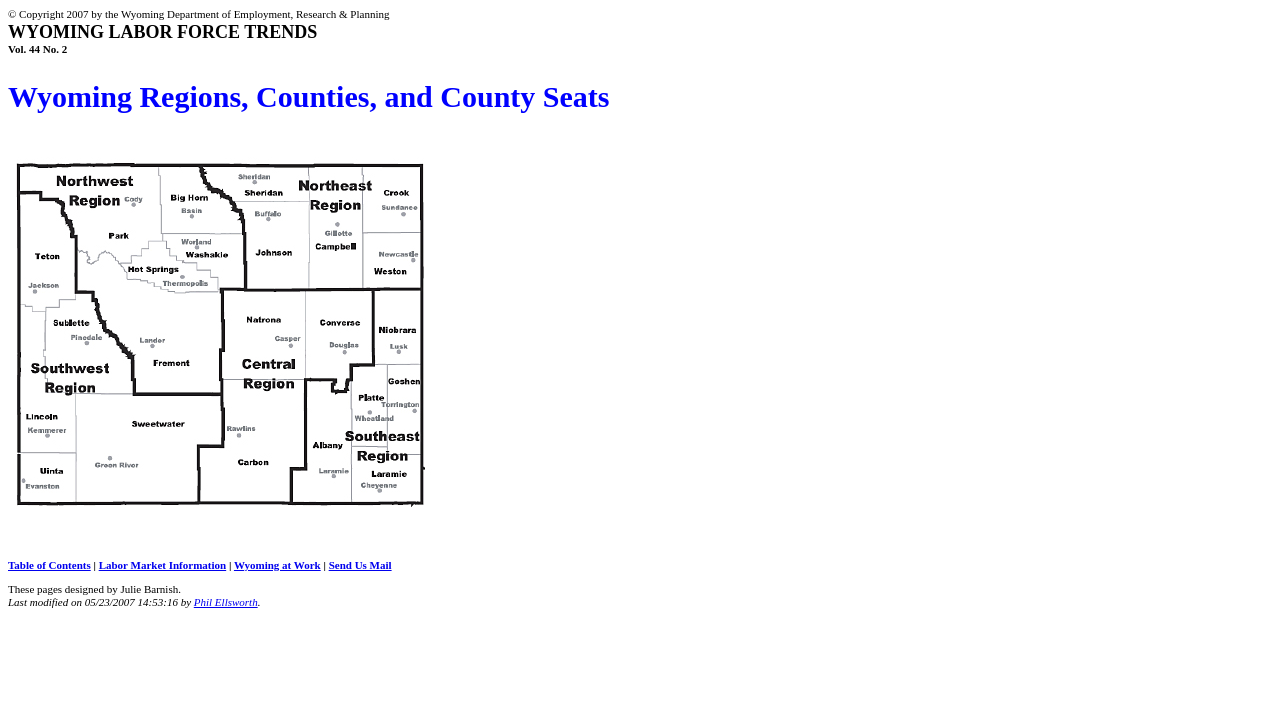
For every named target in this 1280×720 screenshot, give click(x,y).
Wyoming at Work (277, 565)
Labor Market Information (163, 565)
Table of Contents (49, 565)
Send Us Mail (360, 565)
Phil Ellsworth (226, 602)
